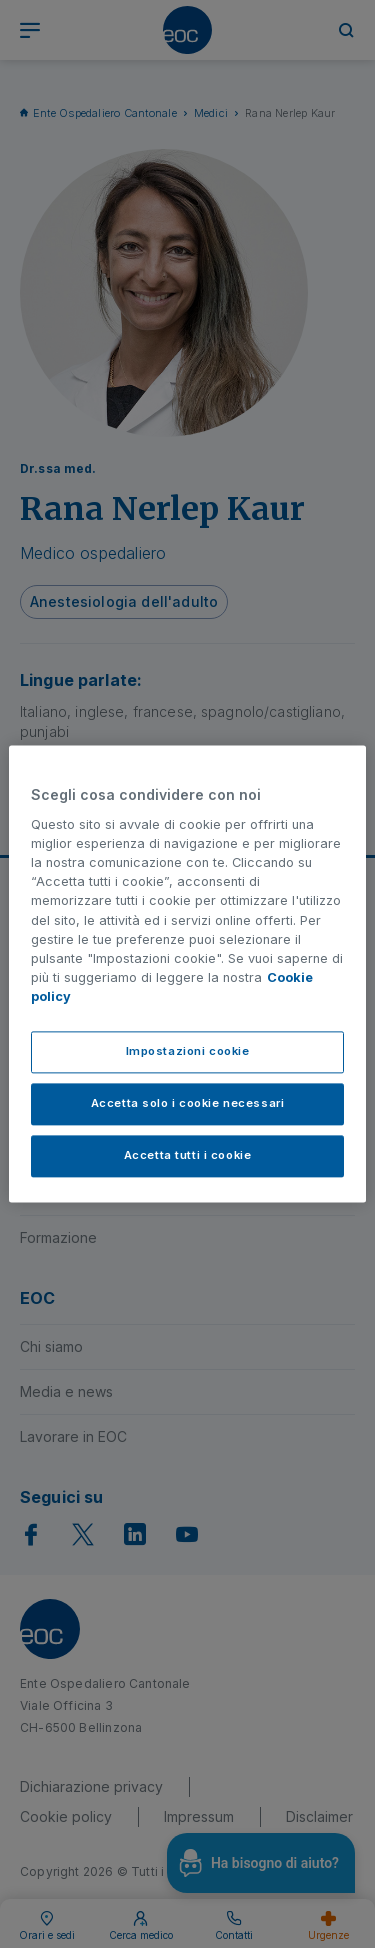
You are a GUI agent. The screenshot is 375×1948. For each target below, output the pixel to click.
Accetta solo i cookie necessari (188, 1104)
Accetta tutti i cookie (188, 1156)
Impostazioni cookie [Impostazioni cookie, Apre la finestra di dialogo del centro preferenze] (188, 1052)
